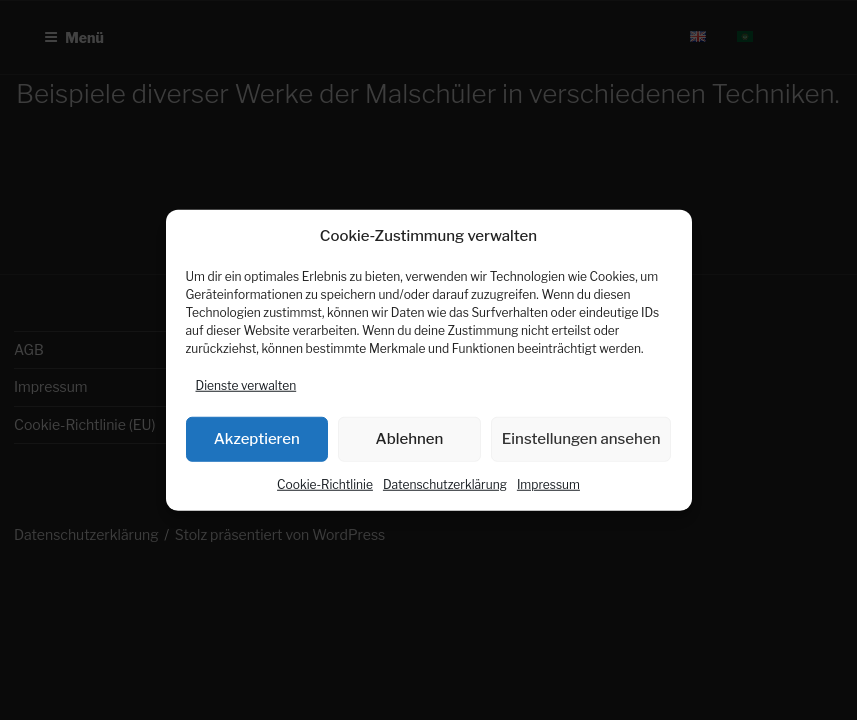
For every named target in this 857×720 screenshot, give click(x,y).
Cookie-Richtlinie (325, 483)
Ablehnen (410, 439)
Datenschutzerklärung (445, 483)
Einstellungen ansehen (581, 439)
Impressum (548, 483)
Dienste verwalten (246, 384)
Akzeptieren (257, 439)
